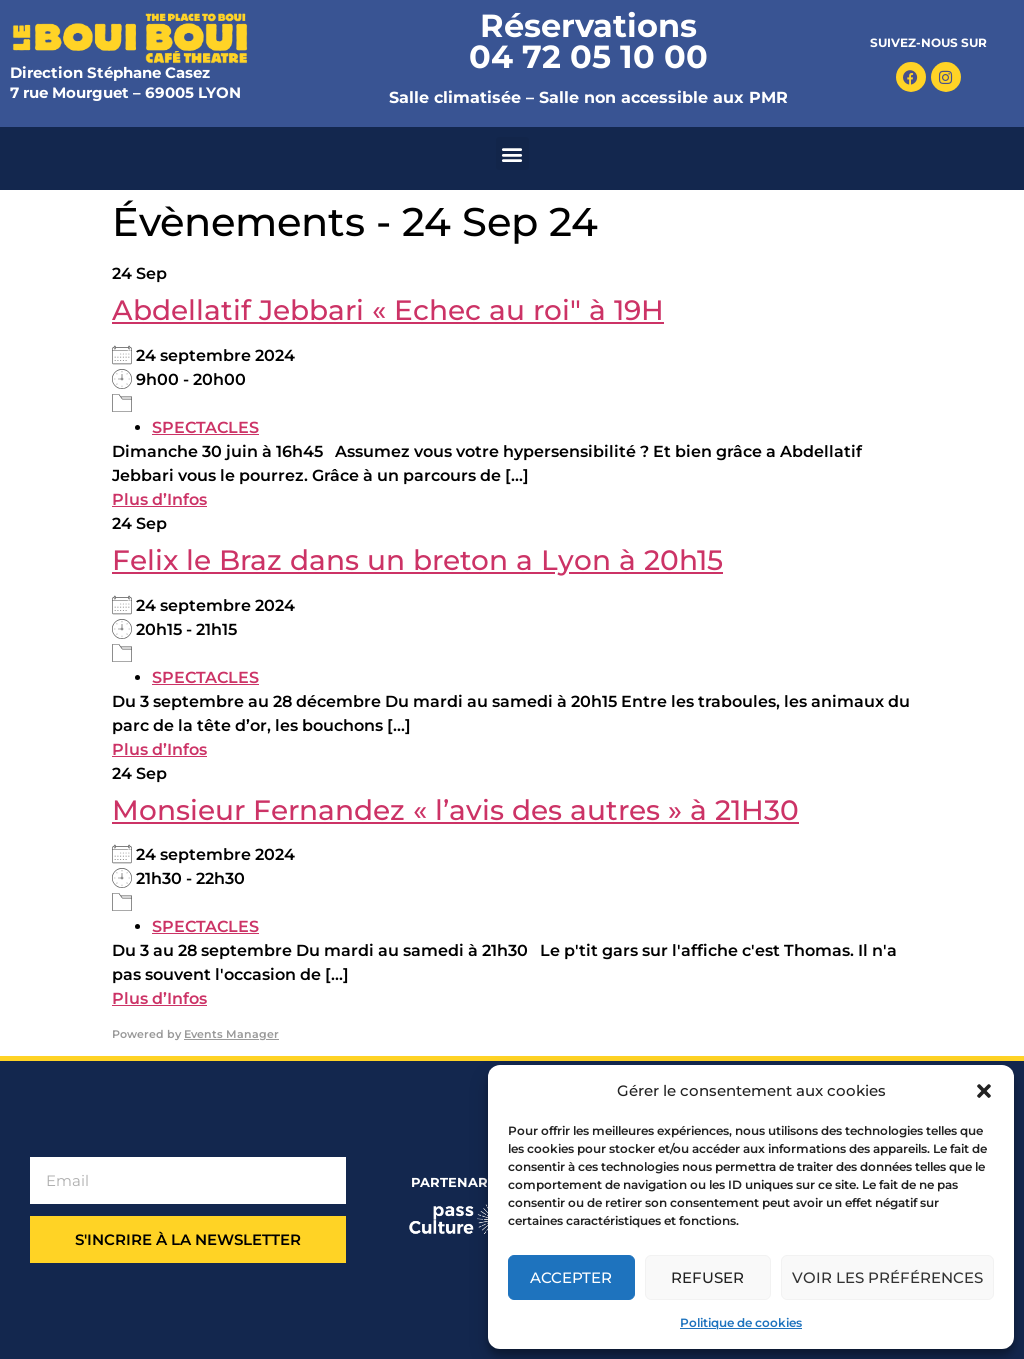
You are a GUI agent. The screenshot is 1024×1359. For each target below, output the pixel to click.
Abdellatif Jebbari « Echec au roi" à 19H (388, 310)
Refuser (707, 1277)
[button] (984, 1091)
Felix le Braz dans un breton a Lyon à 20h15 (417, 560)
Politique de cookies (741, 1322)
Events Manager (231, 1034)
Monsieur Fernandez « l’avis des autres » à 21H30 (455, 810)
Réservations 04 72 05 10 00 (588, 41)
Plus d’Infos (159, 499)
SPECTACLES (205, 427)
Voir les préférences (887, 1277)
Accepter (571, 1277)
